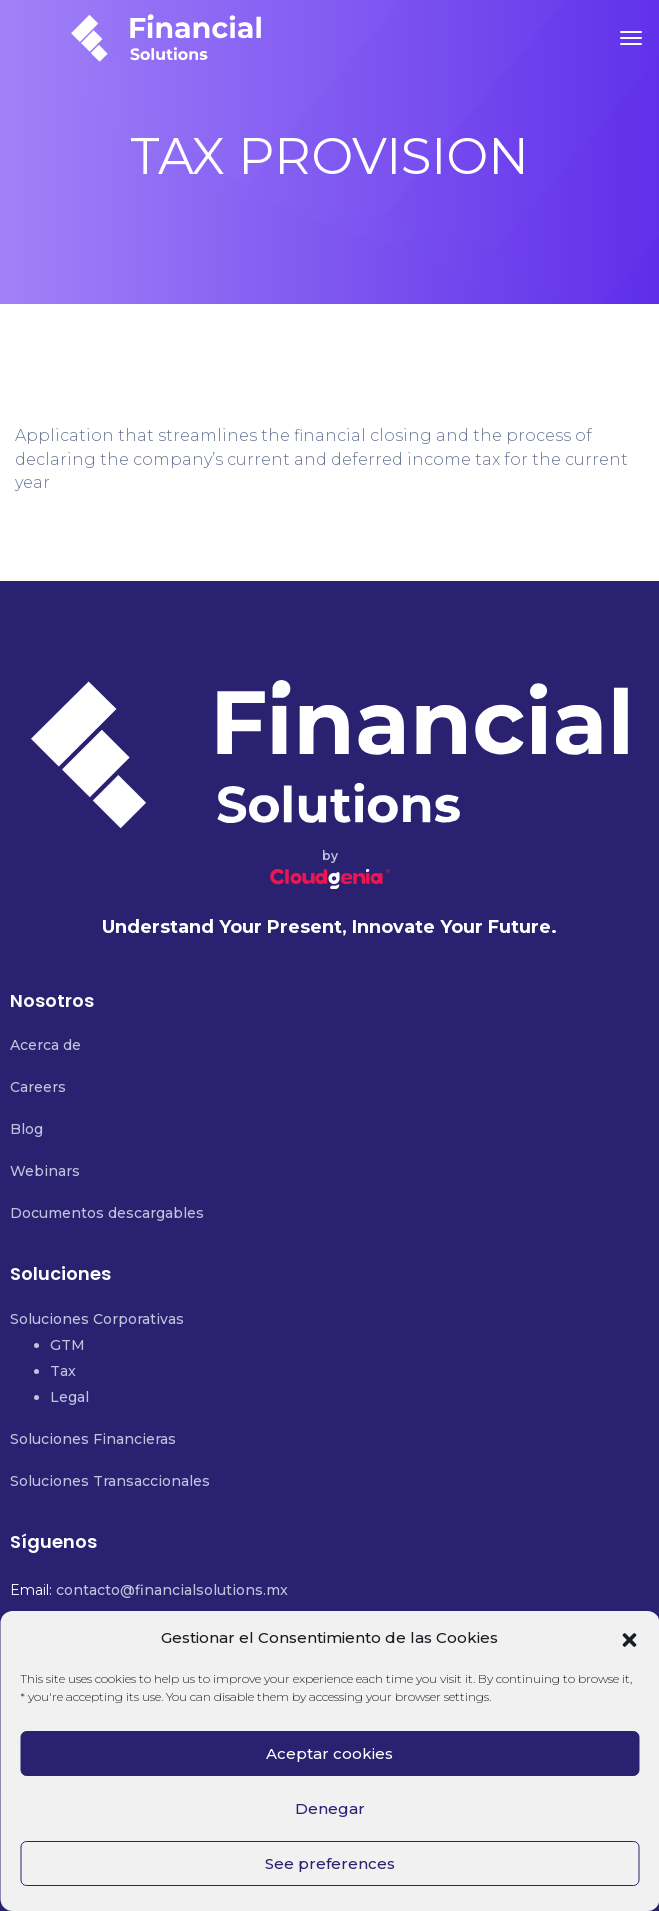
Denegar (330, 1808)
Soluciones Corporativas (97, 1319)
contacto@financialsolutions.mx (172, 1590)
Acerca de (45, 1045)
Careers (38, 1087)
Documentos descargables (107, 1213)
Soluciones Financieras (93, 1439)
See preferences (330, 1863)
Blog (26, 1129)
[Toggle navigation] (631, 38)
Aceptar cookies (329, 1753)
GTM (67, 1345)
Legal (69, 1397)
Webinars (45, 1171)
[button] (629, 1638)
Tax (63, 1371)
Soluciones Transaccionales (110, 1481)
